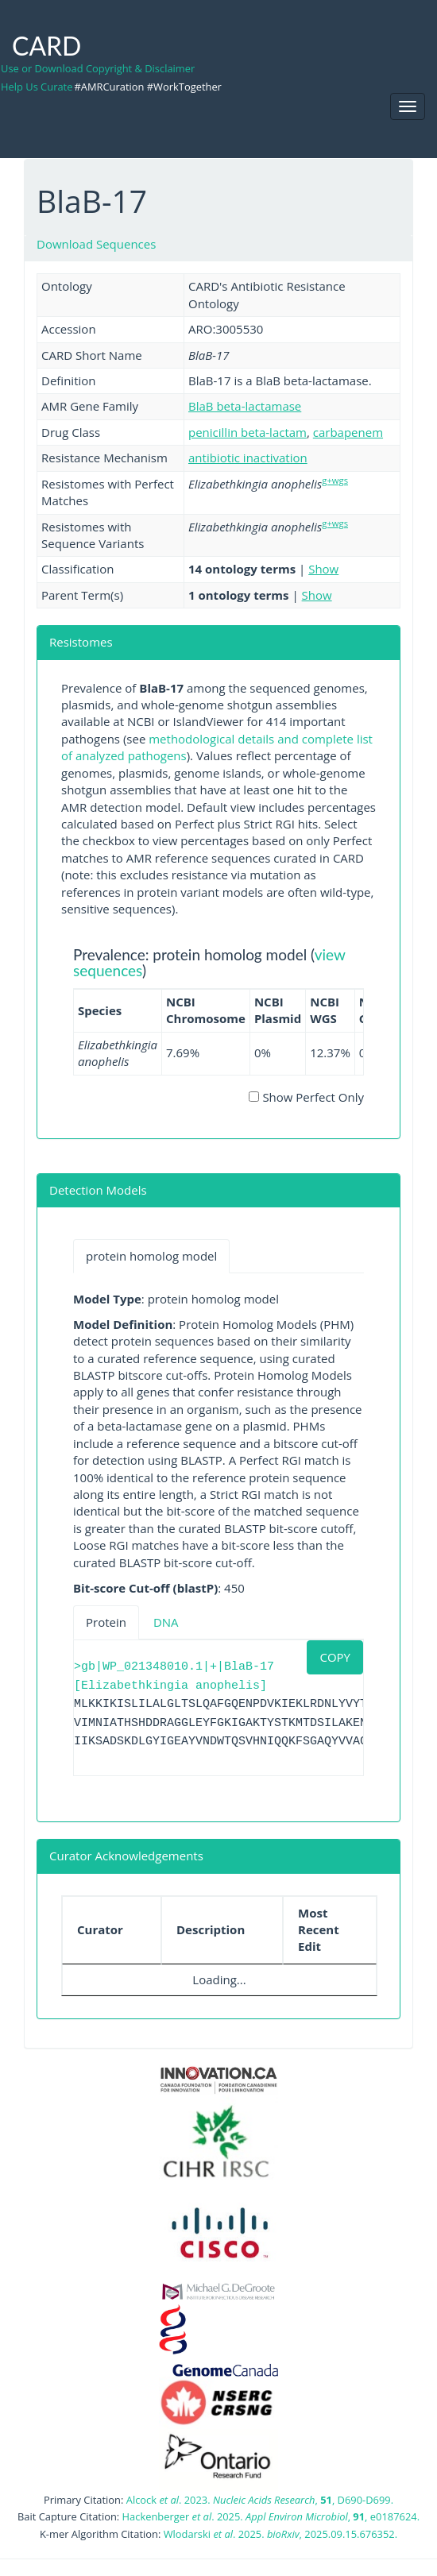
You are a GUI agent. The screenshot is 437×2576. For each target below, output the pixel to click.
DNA (166, 1622)
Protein (106, 1622)
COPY (334, 1657)
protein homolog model (151, 1256)
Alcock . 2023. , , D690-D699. (259, 2500)
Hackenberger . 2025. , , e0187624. (271, 2516)
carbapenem (348, 432)
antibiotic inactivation (247, 457)
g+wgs (335, 480)
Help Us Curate (36, 86)
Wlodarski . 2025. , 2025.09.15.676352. (280, 2534)
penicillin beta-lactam (247, 432)
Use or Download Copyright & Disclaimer (98, 68)
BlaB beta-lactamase (244, 406)
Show (323, 569)
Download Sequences (96, 244)
